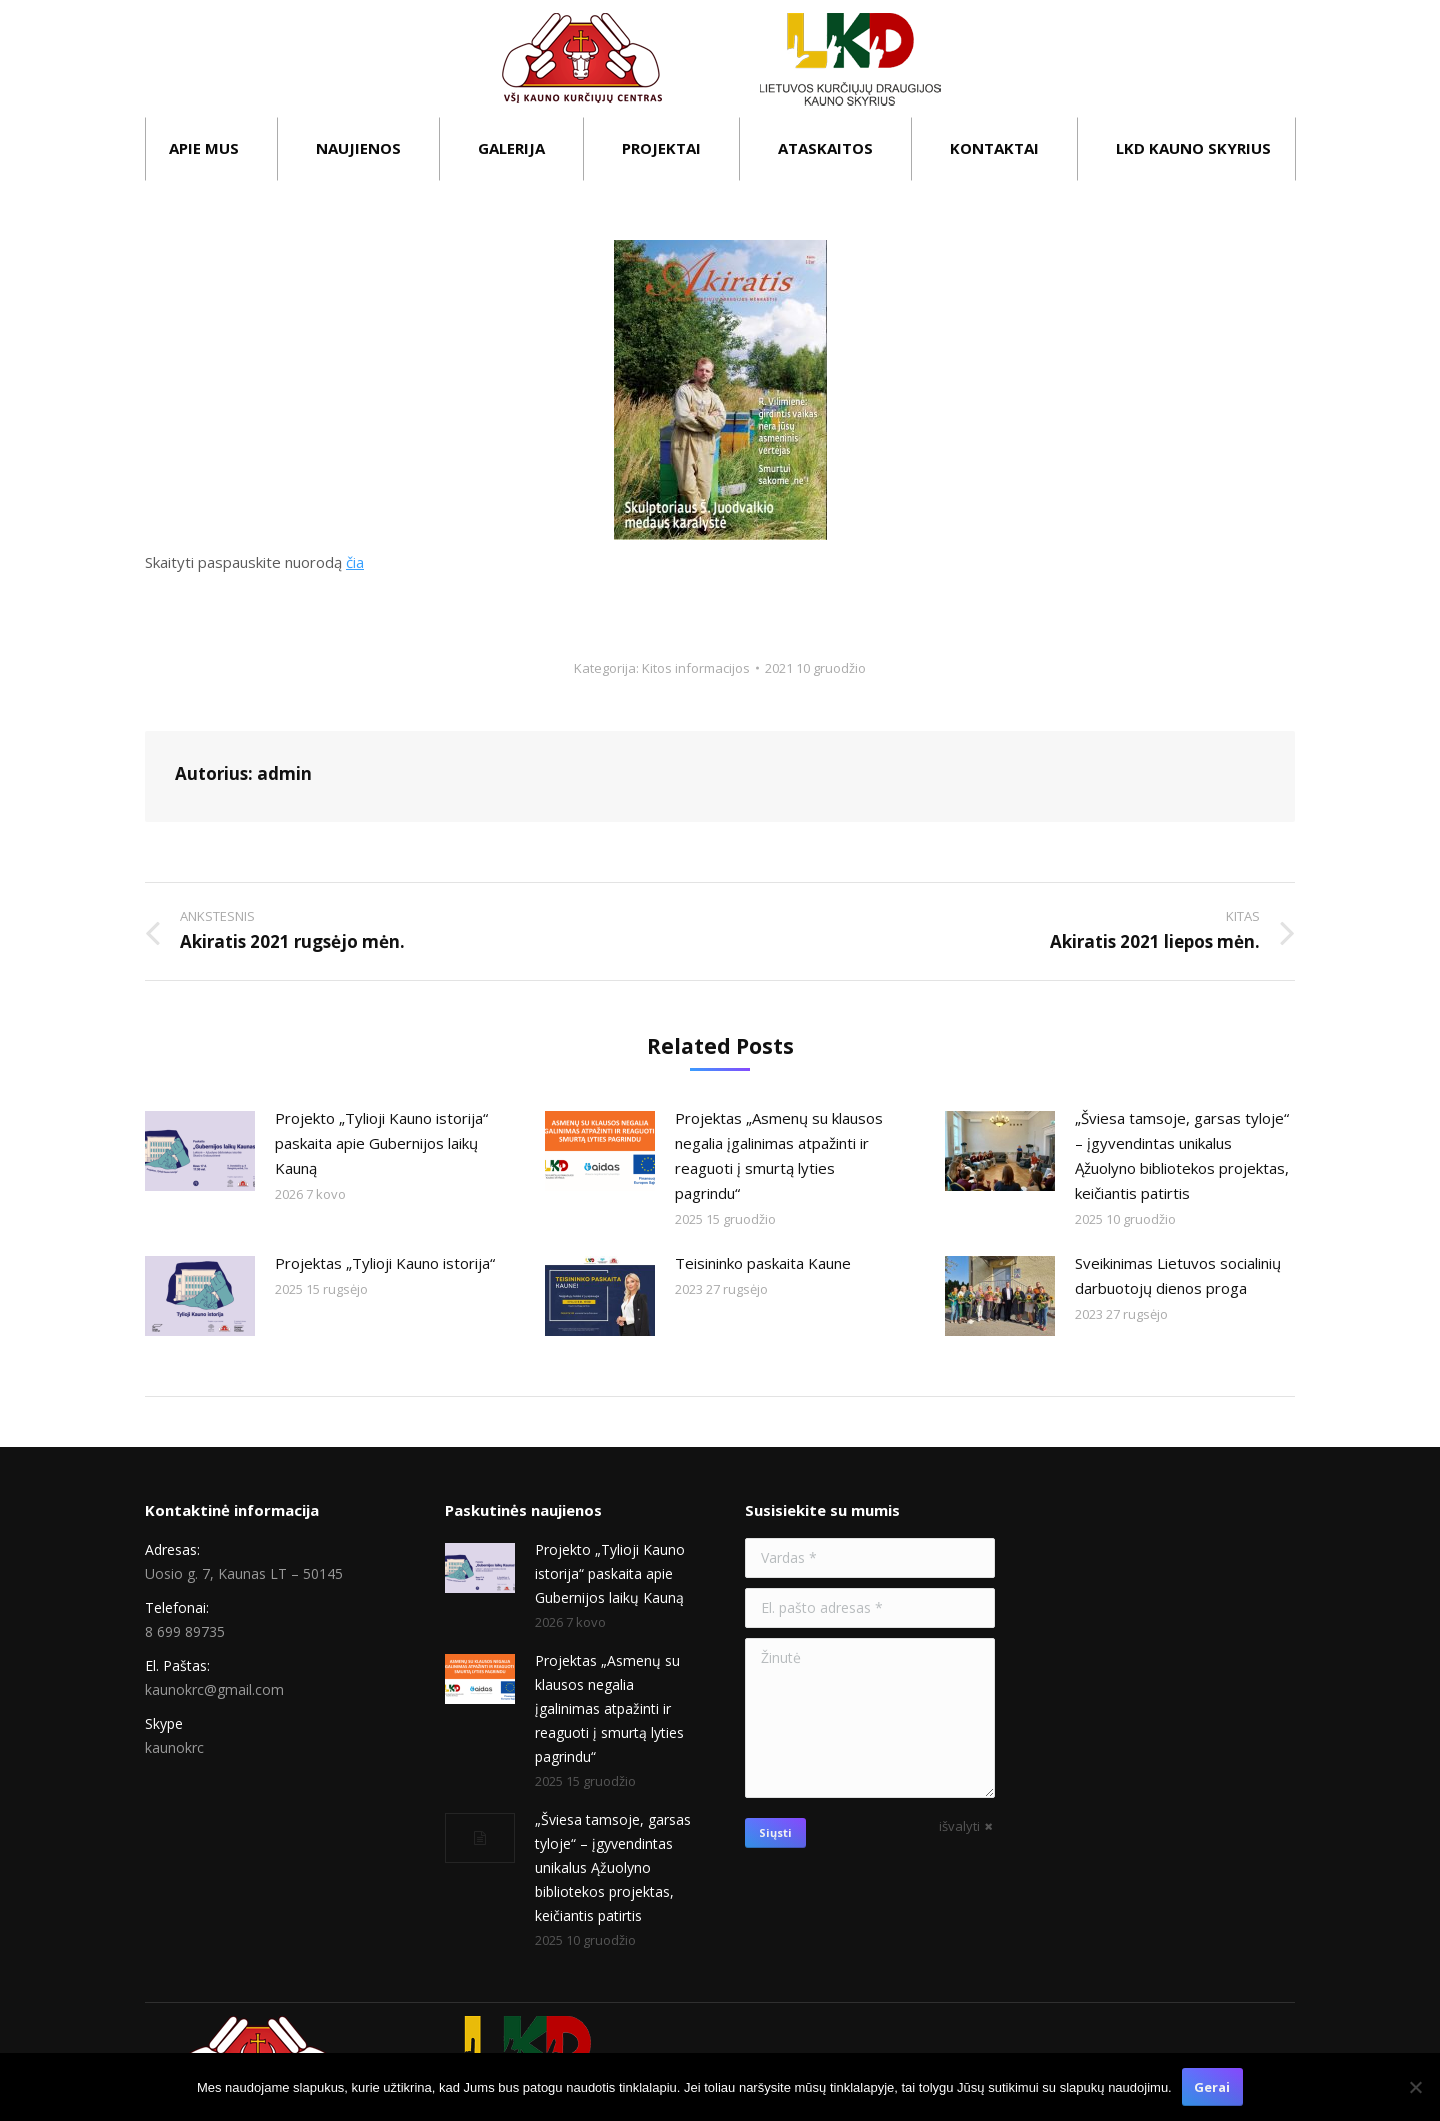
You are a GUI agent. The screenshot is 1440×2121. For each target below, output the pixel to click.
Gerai (1212, 2087)
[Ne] (1415, 2087)
